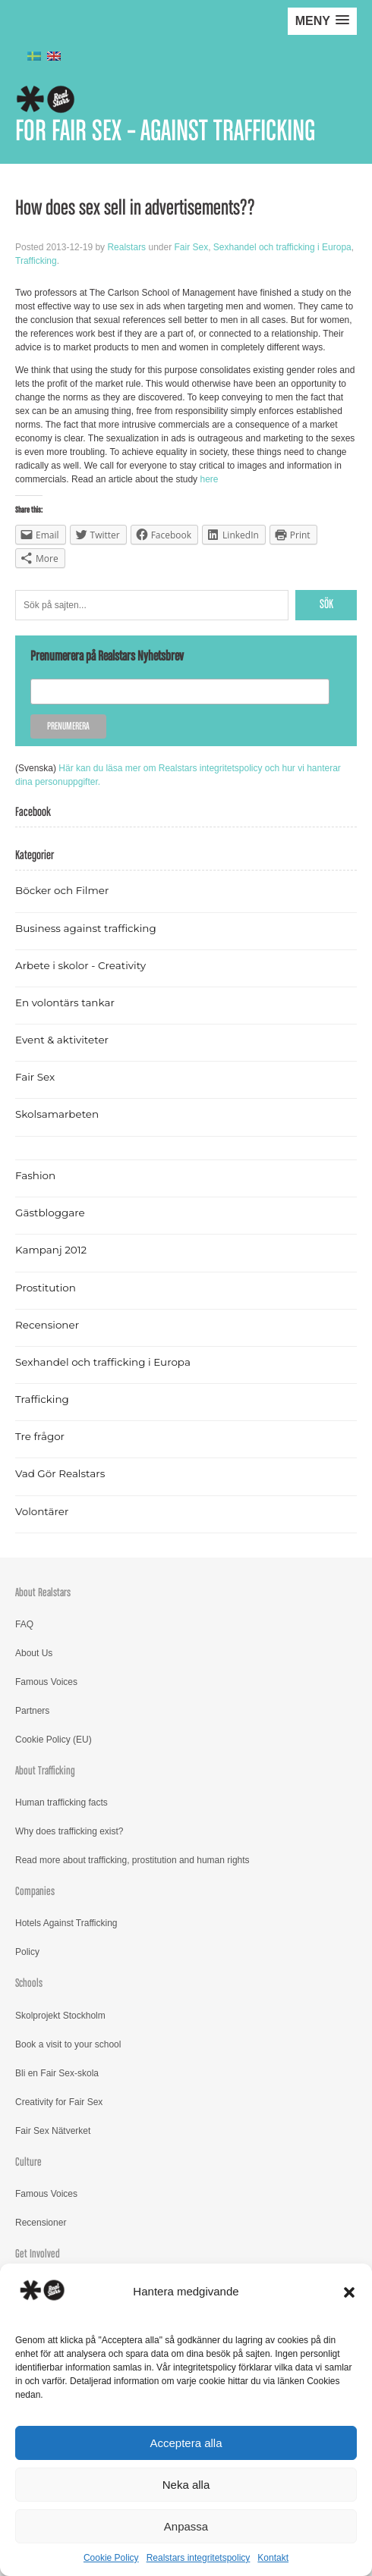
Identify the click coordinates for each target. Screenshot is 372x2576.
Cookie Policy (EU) (53, 1739)
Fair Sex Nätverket (52, 2131)
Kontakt (272, 2557)
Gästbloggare (50, 1212)
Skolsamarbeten (57, 1114)
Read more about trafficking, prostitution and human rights (132, 1860)
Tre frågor (40, 1436)
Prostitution (45, 1288)
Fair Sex (191, 247)
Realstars (126, 247)
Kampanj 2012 (51, 1250)
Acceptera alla (186, 2442)
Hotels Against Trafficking (66, 1923)
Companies (35, 1891)
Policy (27, 1952)
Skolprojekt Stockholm (60, 2015)
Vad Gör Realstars (60, 1473)
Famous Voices (46, 1682)
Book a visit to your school (68, 2044)
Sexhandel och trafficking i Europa (282, 247)
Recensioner (47, 1325)
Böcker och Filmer (62, 890)
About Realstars (43, 1593)
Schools (29, 1983)
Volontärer (41, 1511)
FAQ (24, 1624)
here (209, 479)
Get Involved (37, 2254)
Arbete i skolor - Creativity (80, 965)
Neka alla (186, 2484)
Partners (32, 1710)
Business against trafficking (85, 928)
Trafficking (36, 261)
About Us (33, 1653)
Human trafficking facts (61, 1802)
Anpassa (186, 2526)
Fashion (35, 1175)
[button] (349, 2292)
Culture (28, 2162)
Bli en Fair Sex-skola (57, 2073)
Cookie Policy (111, 2557)
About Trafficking (45, 1771)
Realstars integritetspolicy (199, 2557)
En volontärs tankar (65, 1002)
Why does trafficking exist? (69, 1831)
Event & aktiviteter (62, 1040)
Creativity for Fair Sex (58, 2102)
